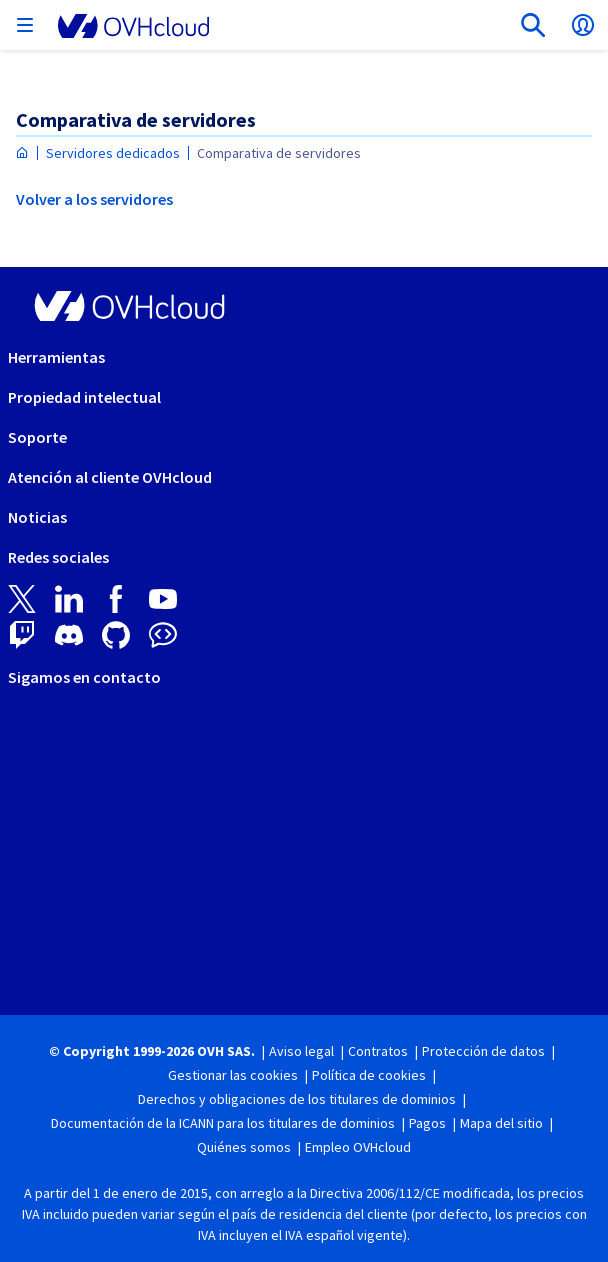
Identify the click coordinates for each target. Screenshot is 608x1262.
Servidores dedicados (113, 153)
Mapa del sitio (501, 1123)
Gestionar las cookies (233, 1075)
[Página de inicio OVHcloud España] (22, 153)
